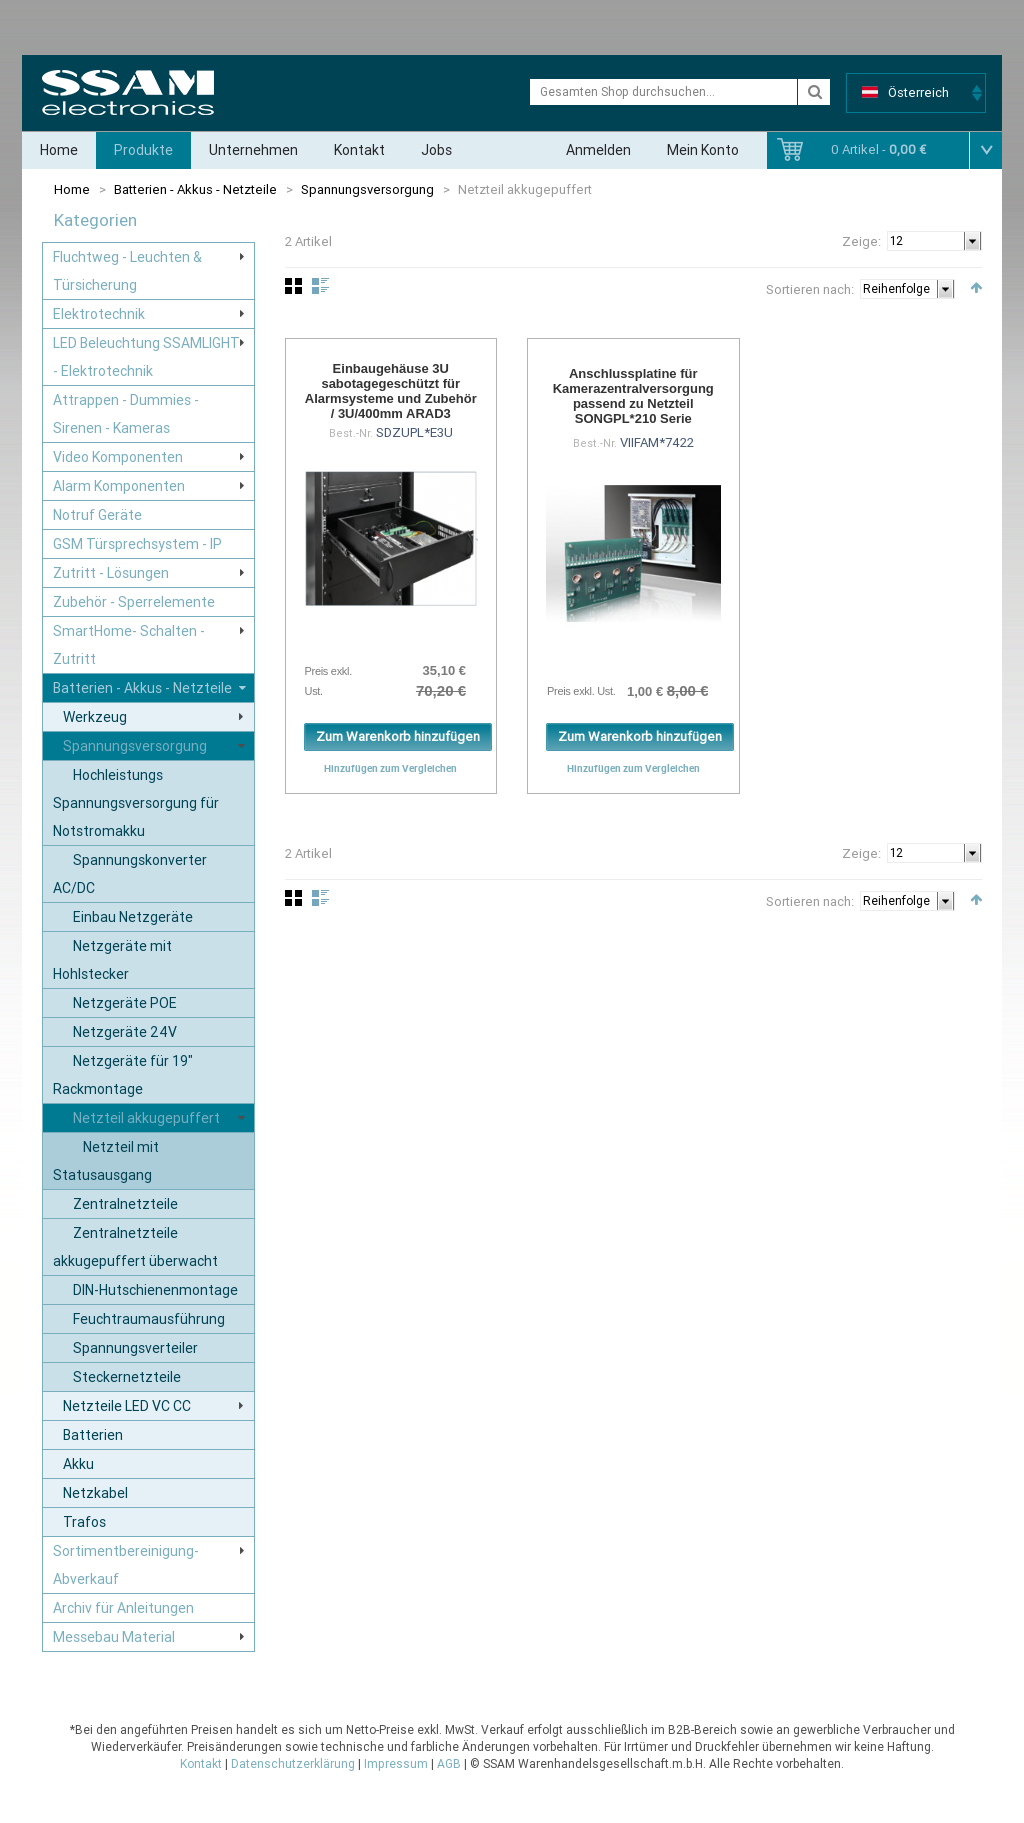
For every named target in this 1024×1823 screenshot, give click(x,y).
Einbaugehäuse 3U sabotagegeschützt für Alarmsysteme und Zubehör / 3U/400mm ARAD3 (391, 391)
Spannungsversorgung (367, 189)
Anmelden (598, 150)
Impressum (396, 1764)
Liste (320, 286)
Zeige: (861, 241)
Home (59, 150)
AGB (449, 1764)
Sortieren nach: (810, 289)
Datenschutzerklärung (293, 1764)
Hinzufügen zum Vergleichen (390, 768)
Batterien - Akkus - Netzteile (195, 189)
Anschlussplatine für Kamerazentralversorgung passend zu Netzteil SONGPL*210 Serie (633, 396)
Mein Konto (703, 150)
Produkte (143, 150)
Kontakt (359, 150)
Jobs (436, 150)
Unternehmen (253, 150)
